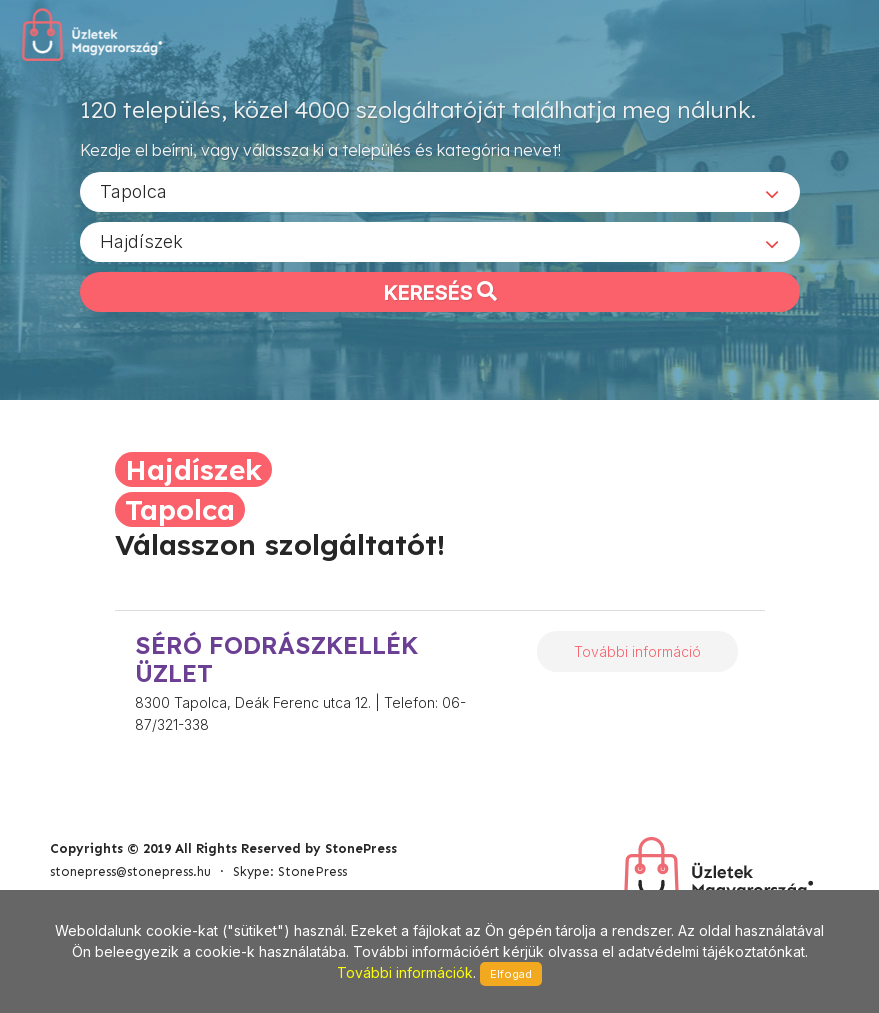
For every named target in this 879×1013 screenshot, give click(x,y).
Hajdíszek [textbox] (141, 240)
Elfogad (511, 974)
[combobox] (440, 191)
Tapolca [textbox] (133, 190)
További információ (637, 651)
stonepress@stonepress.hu (130, 871)
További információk (405, 972)
